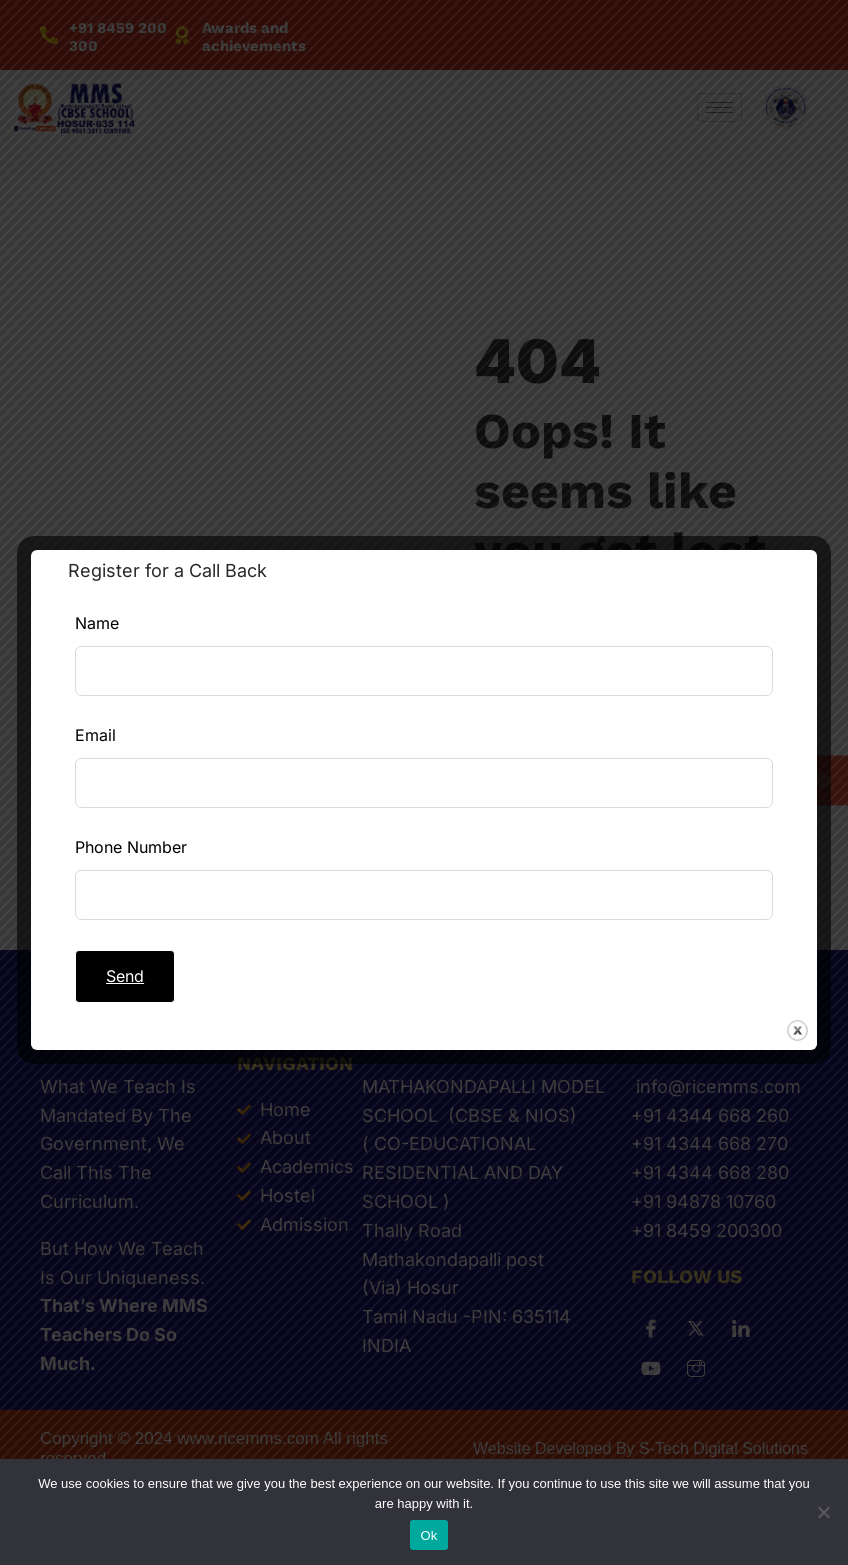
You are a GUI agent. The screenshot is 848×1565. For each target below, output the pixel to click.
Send (125, 976)
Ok (428, 1535)
